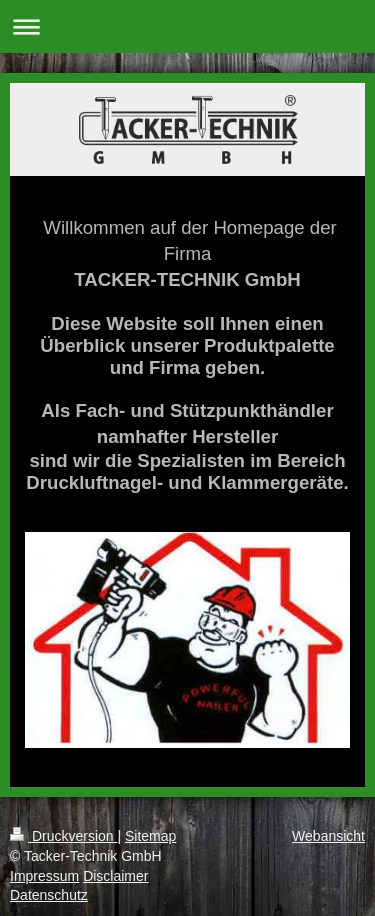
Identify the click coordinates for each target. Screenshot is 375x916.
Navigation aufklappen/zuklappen (187, 26)
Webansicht (328, 836)
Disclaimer (115, 876)
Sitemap (150, 836)
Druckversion (63, 836)
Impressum (44, 876)
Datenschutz (49, 895)
